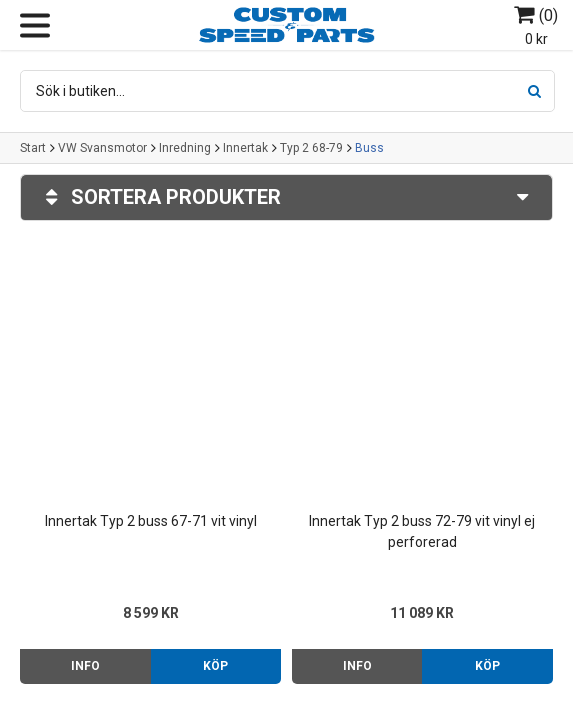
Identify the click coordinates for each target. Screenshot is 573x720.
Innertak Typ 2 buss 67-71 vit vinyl (151, 521)
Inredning (185, 148)
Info (85, 666)
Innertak (245, 148)
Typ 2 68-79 (311, 148)
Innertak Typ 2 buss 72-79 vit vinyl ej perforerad (422, 531)
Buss (369, 148)
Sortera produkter (286, 197)
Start (33, 148)
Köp (215, 666)
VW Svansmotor (102, 148)
